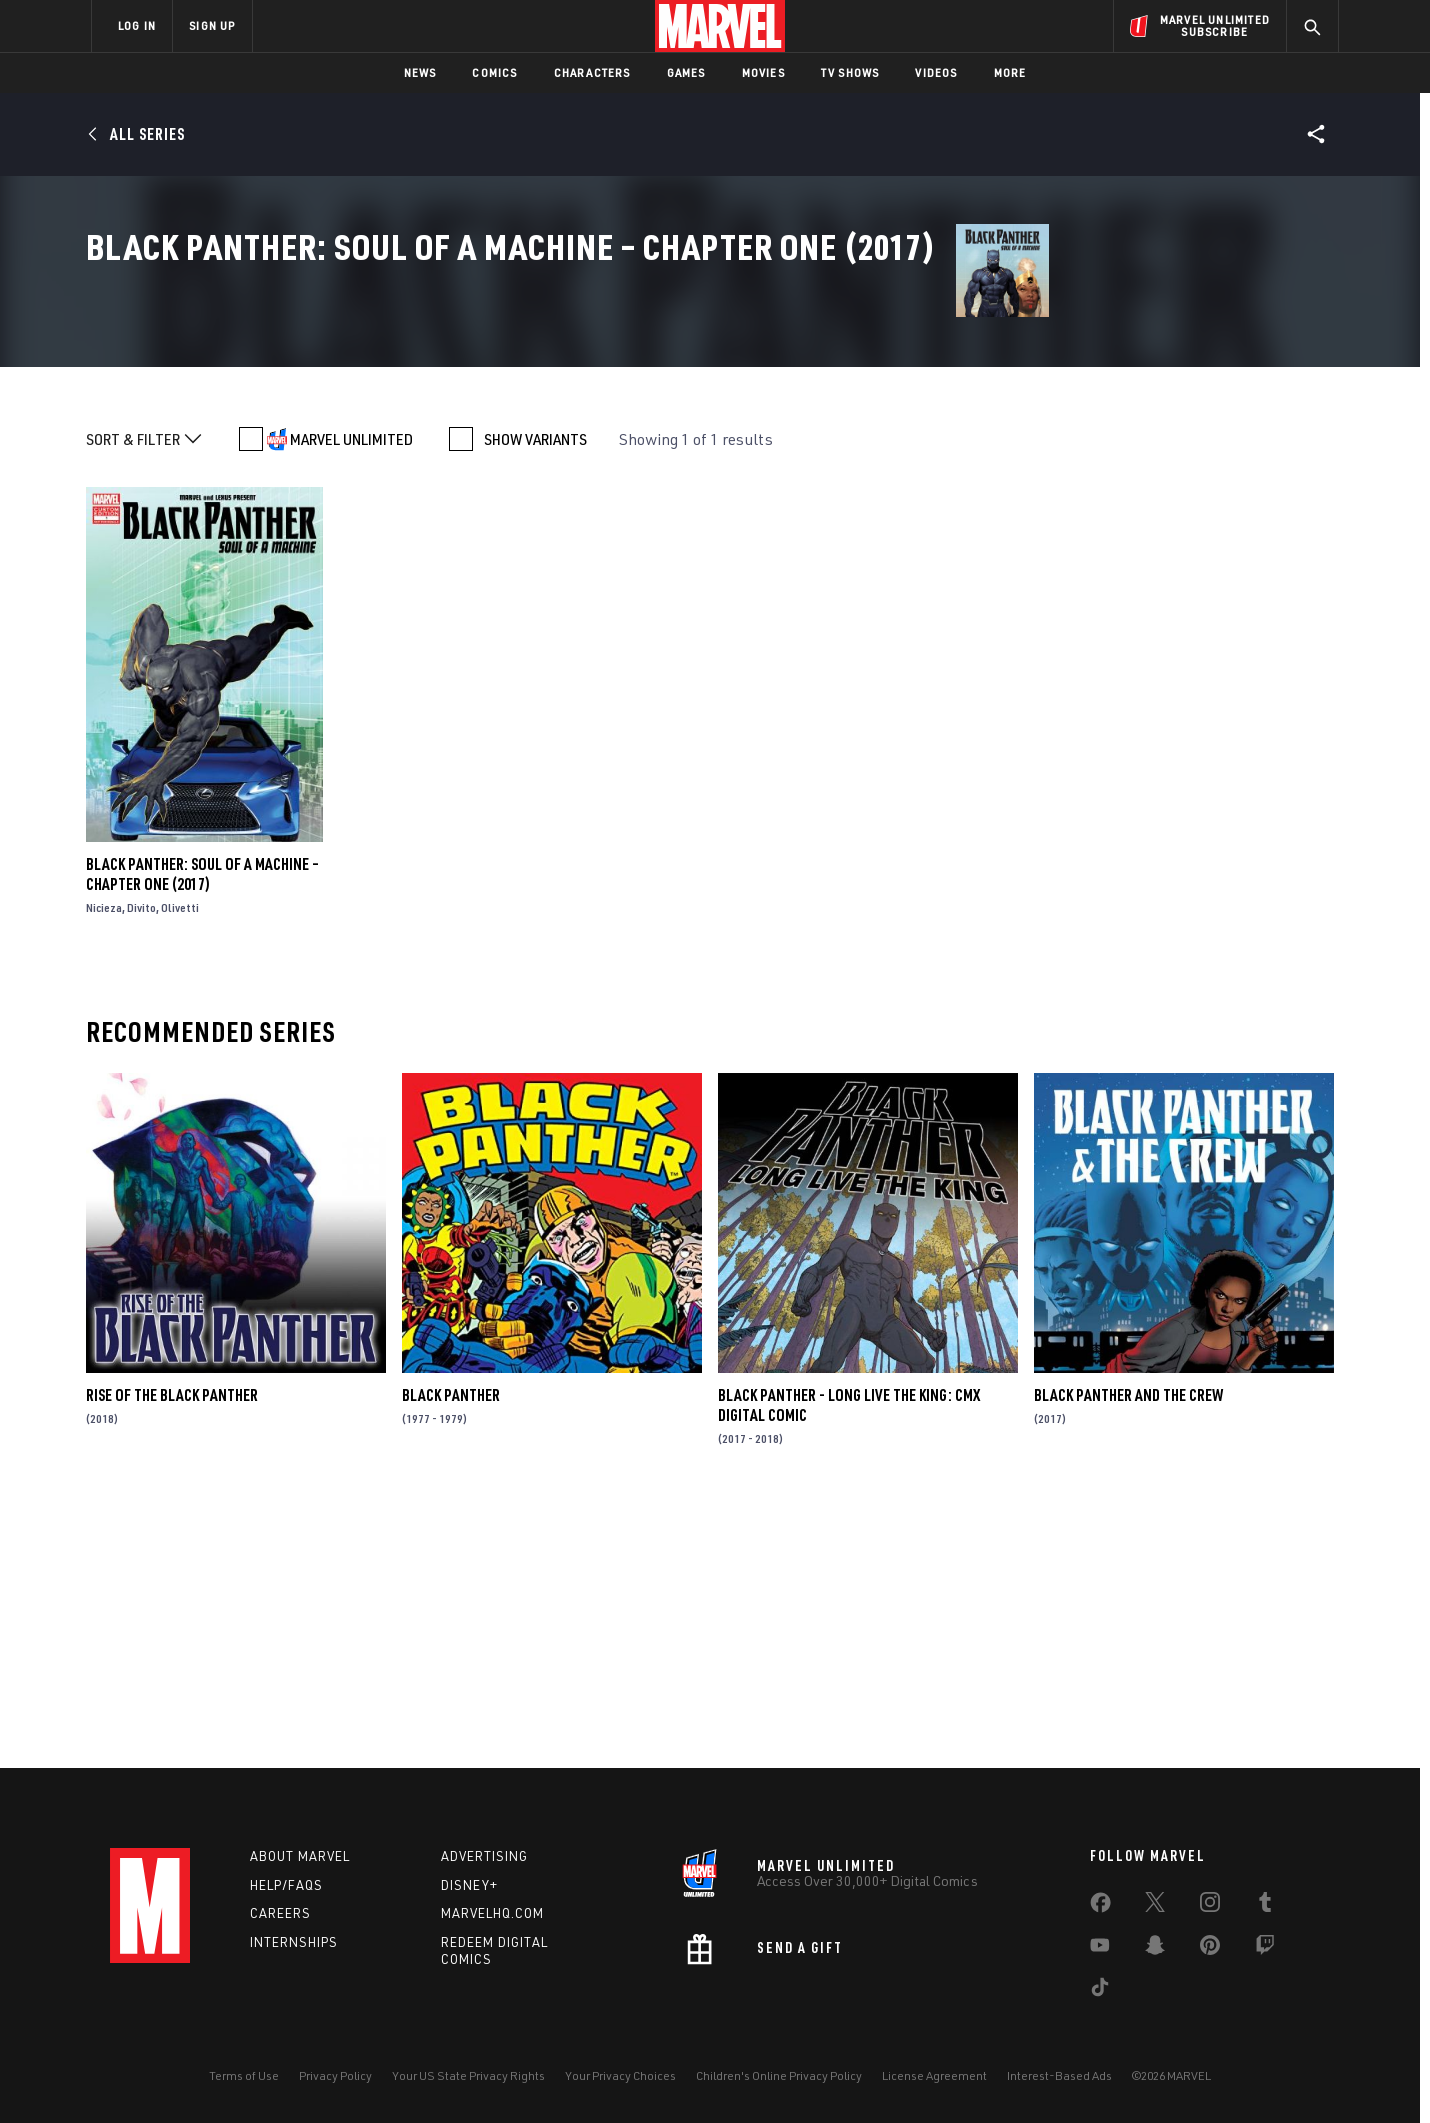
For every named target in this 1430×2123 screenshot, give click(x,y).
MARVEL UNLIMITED (351, 696)
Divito (141, 1164)
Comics (494, 72)
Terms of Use (244, 2075)
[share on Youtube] (1100, 1949)
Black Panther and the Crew (1128, 1652)
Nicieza (104, 1164)
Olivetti (180, 1164)
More (1010, 72)
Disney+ (469, 1885)
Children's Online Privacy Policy (779, 2075)
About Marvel (300, 1856)
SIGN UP (212, 25)
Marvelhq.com (492, 1913)
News (420, 72)
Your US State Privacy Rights (468, 2075)
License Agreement (934, 2075)
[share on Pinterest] (1210, 1949)
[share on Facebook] (1100, 1907)
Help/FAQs (286, 1885)
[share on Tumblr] (1265, 1906)
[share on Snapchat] (1155, 1949)
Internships (294, 1942)
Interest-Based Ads (1059, 2075)
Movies (763, 72)
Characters (592, 72)
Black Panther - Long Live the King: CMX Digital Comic (849, 1662)
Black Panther (451, 1652)
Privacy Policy (335, 2075)
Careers (280, 1913)
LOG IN (137, 25)
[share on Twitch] (1265, 1949)
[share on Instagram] (1210, 1906)
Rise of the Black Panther (172, 1652)
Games (686, 72)
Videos (936, 72)
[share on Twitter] (1155, 1906)
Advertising (484, 1856)
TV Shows (850, 72)
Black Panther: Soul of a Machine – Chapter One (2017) (202, 1131)
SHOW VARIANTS (535, 696)
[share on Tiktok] (1100, 1991)
